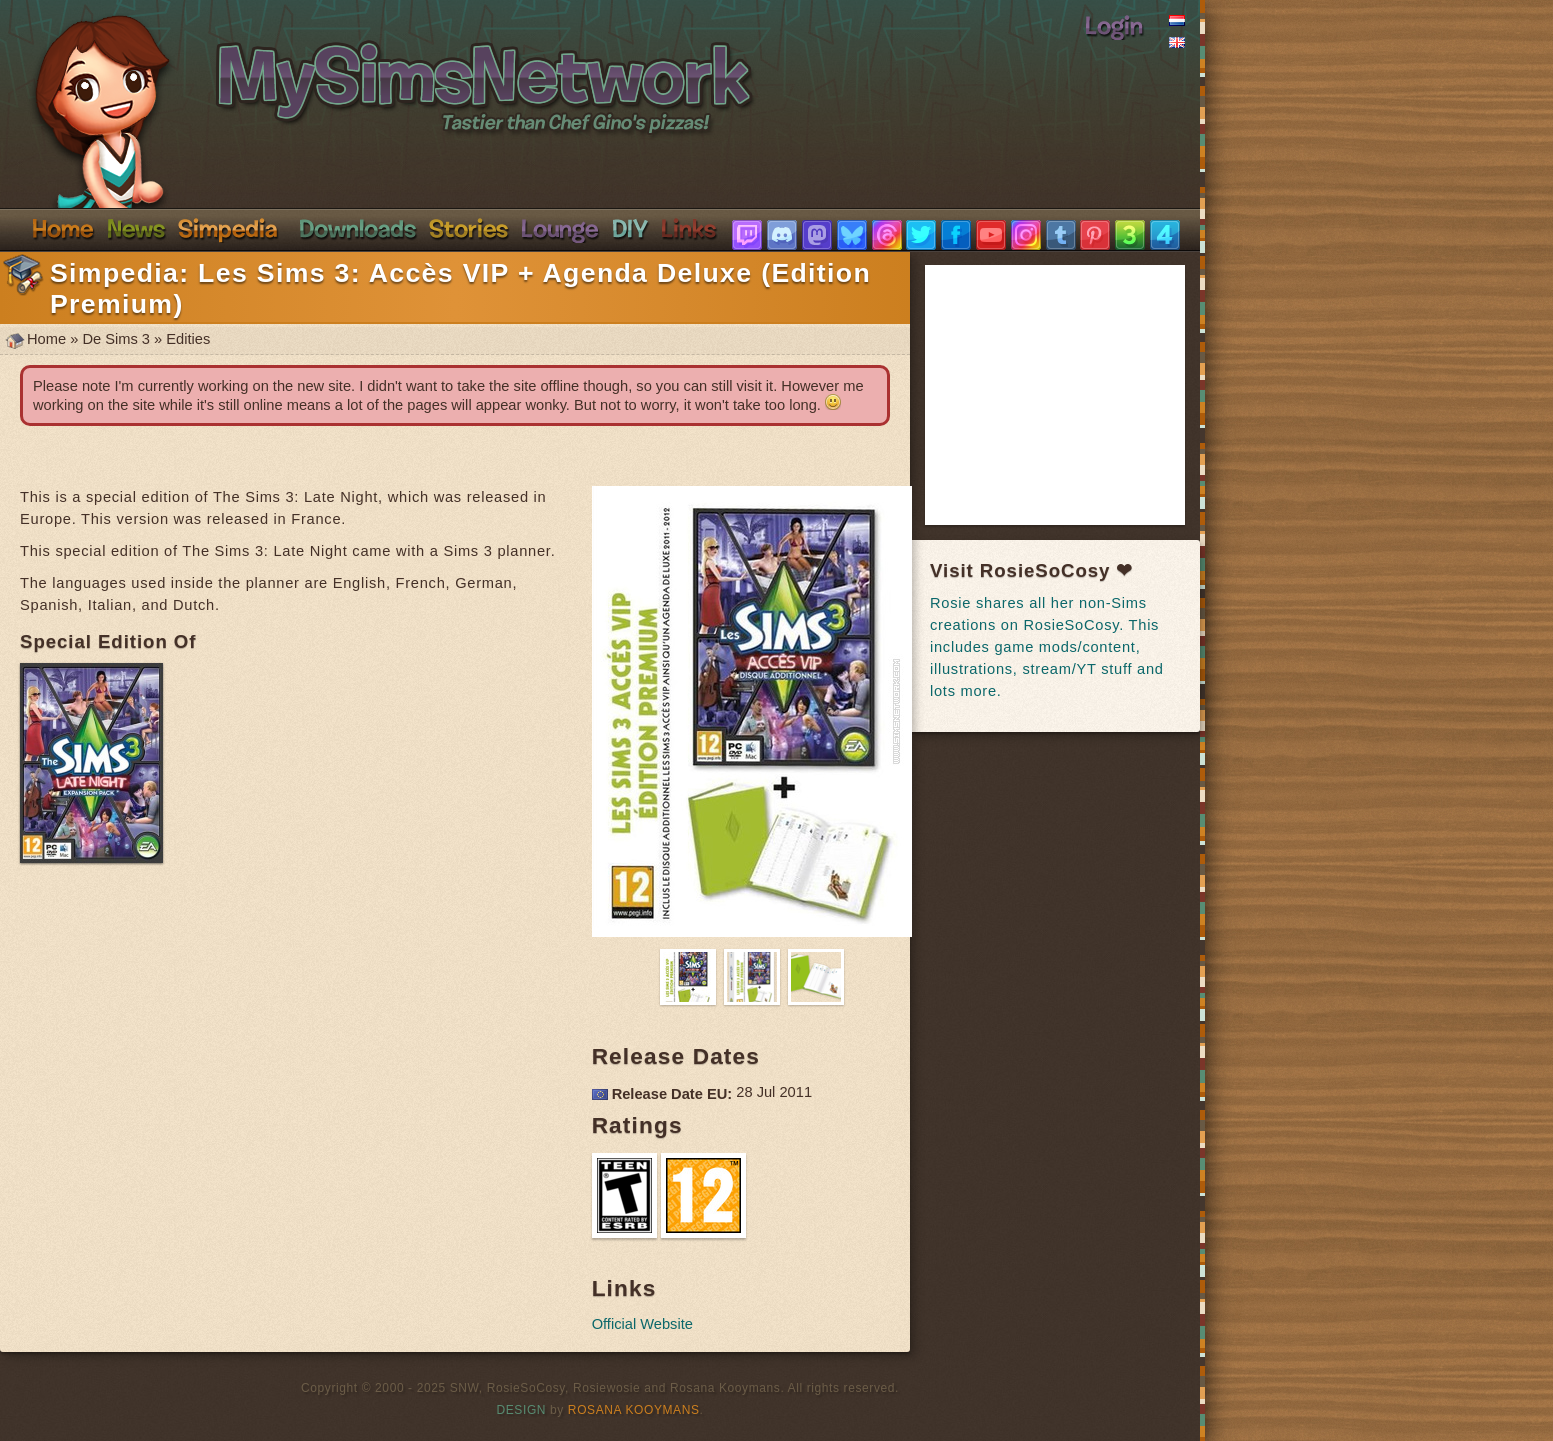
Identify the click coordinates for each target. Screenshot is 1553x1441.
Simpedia (227, 228)
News (136, 228)
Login (1114, 25)
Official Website (642, 1324)
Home (63, 228)
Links (688, 228)
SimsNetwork (366, 68)
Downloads (357, 228)
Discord (560, 228)
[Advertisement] (1080, 395)
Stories (468, 228)
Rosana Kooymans (634, 1410)
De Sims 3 (116, 339)
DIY (630, 228)
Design (522, 1410)
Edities (188, 339)
